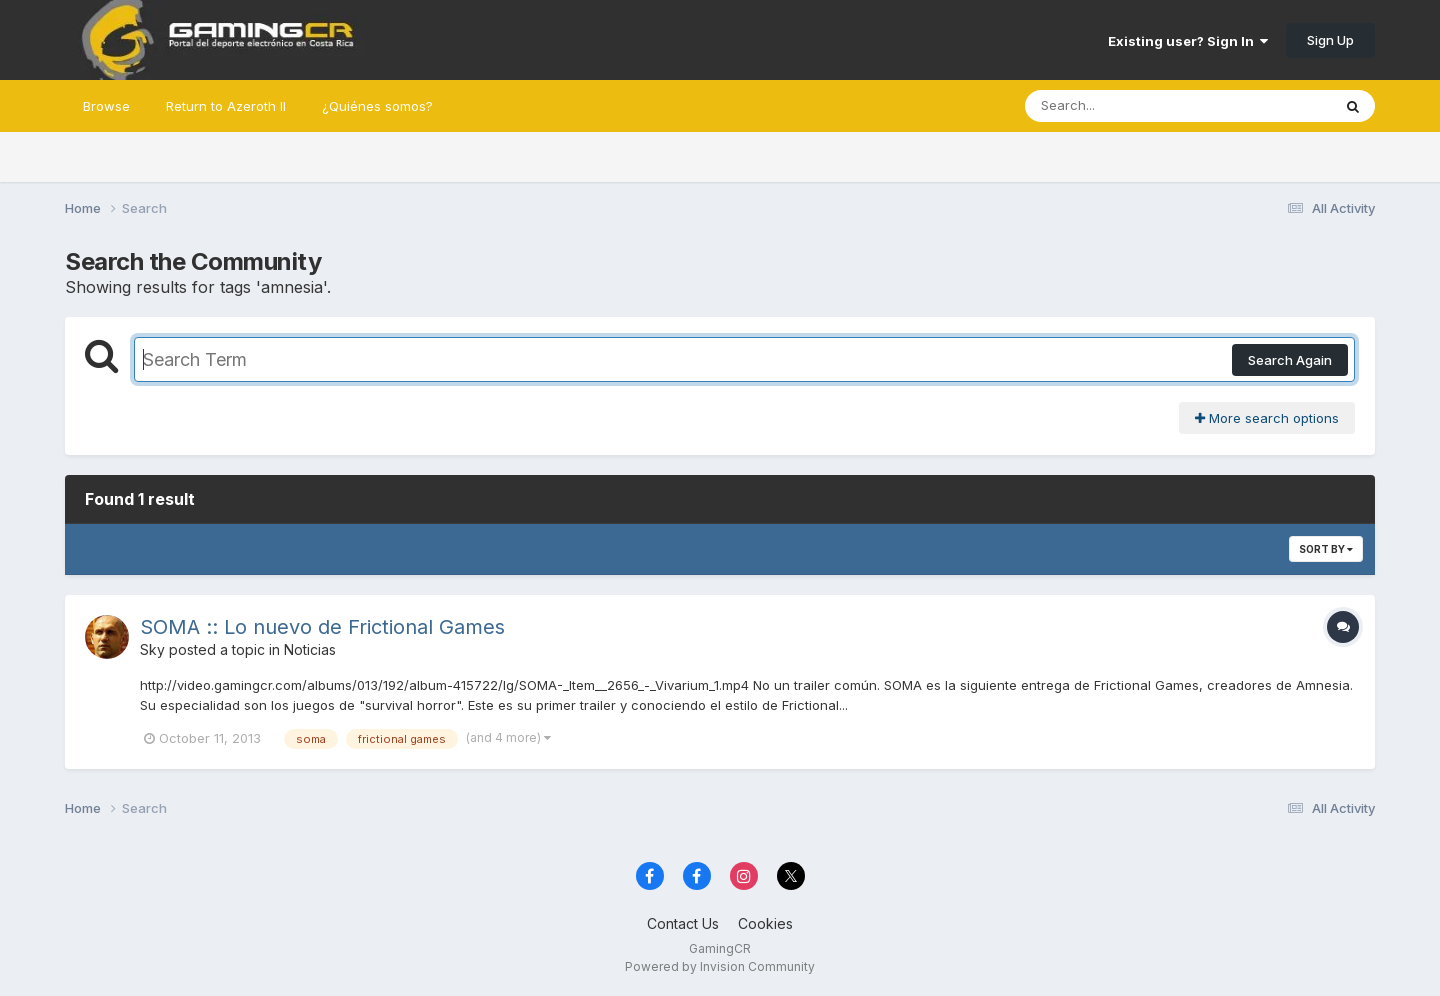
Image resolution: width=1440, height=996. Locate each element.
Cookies (765, 923)
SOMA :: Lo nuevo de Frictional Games (322, 627)
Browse (106, 106)
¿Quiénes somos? (377, 106)
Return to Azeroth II (226, 106)
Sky (152, 649)
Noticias (310, 649)
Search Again (1290, 360)
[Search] (1123, 106)
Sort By (1326, 549)
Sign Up (1330, 40)
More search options (1267, 418)
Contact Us (683, 923)
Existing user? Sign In (1188, 41)
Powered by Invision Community (720, 966)
